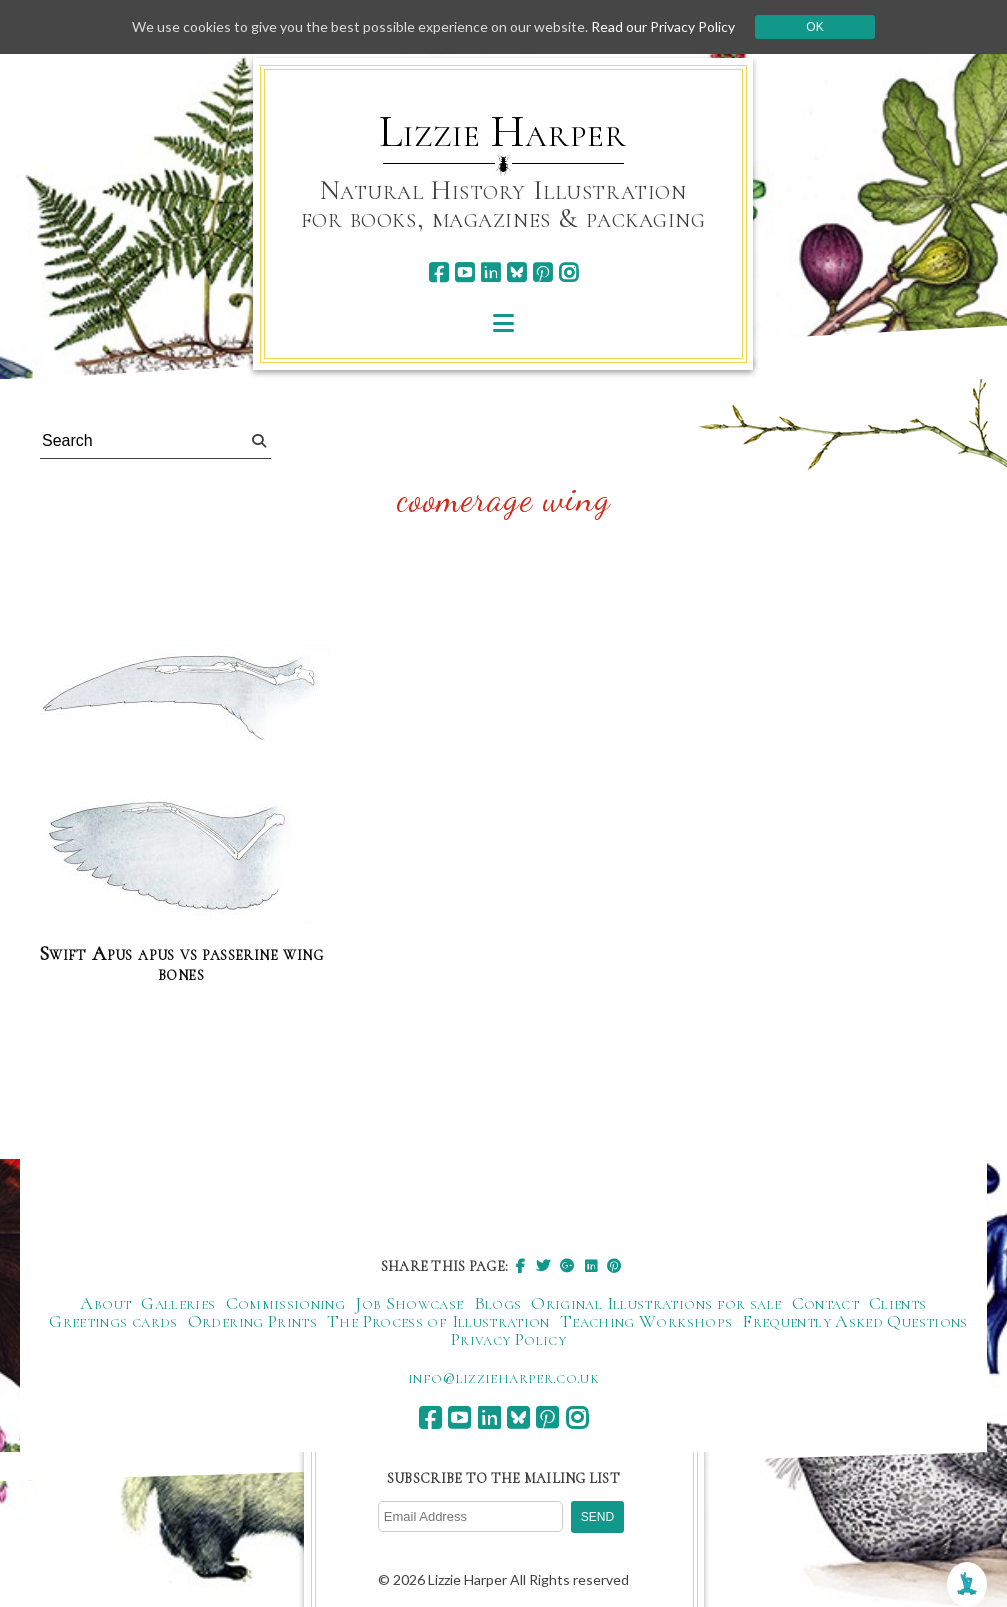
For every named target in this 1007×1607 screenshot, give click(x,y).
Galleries (178, 1303)
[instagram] (568, 272)
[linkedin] (490, 272)
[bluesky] (516, 272)
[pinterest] (542, 272)
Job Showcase (409, 1303)
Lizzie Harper (502, 132)
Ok (814, 27)
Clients (898, 1303)
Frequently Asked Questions (854, 1321)
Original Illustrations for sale (656, 1303)
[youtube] (464, 272)
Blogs (498, 1303)
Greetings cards (113, 1321)
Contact (826, 1303)
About (105, 1303)
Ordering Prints (252, 1321)
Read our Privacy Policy (663, 26)
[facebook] (438, 272)
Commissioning (286, 1303)
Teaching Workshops (646, 1321)
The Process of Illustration (438, 1321)
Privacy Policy (508, 1339)
